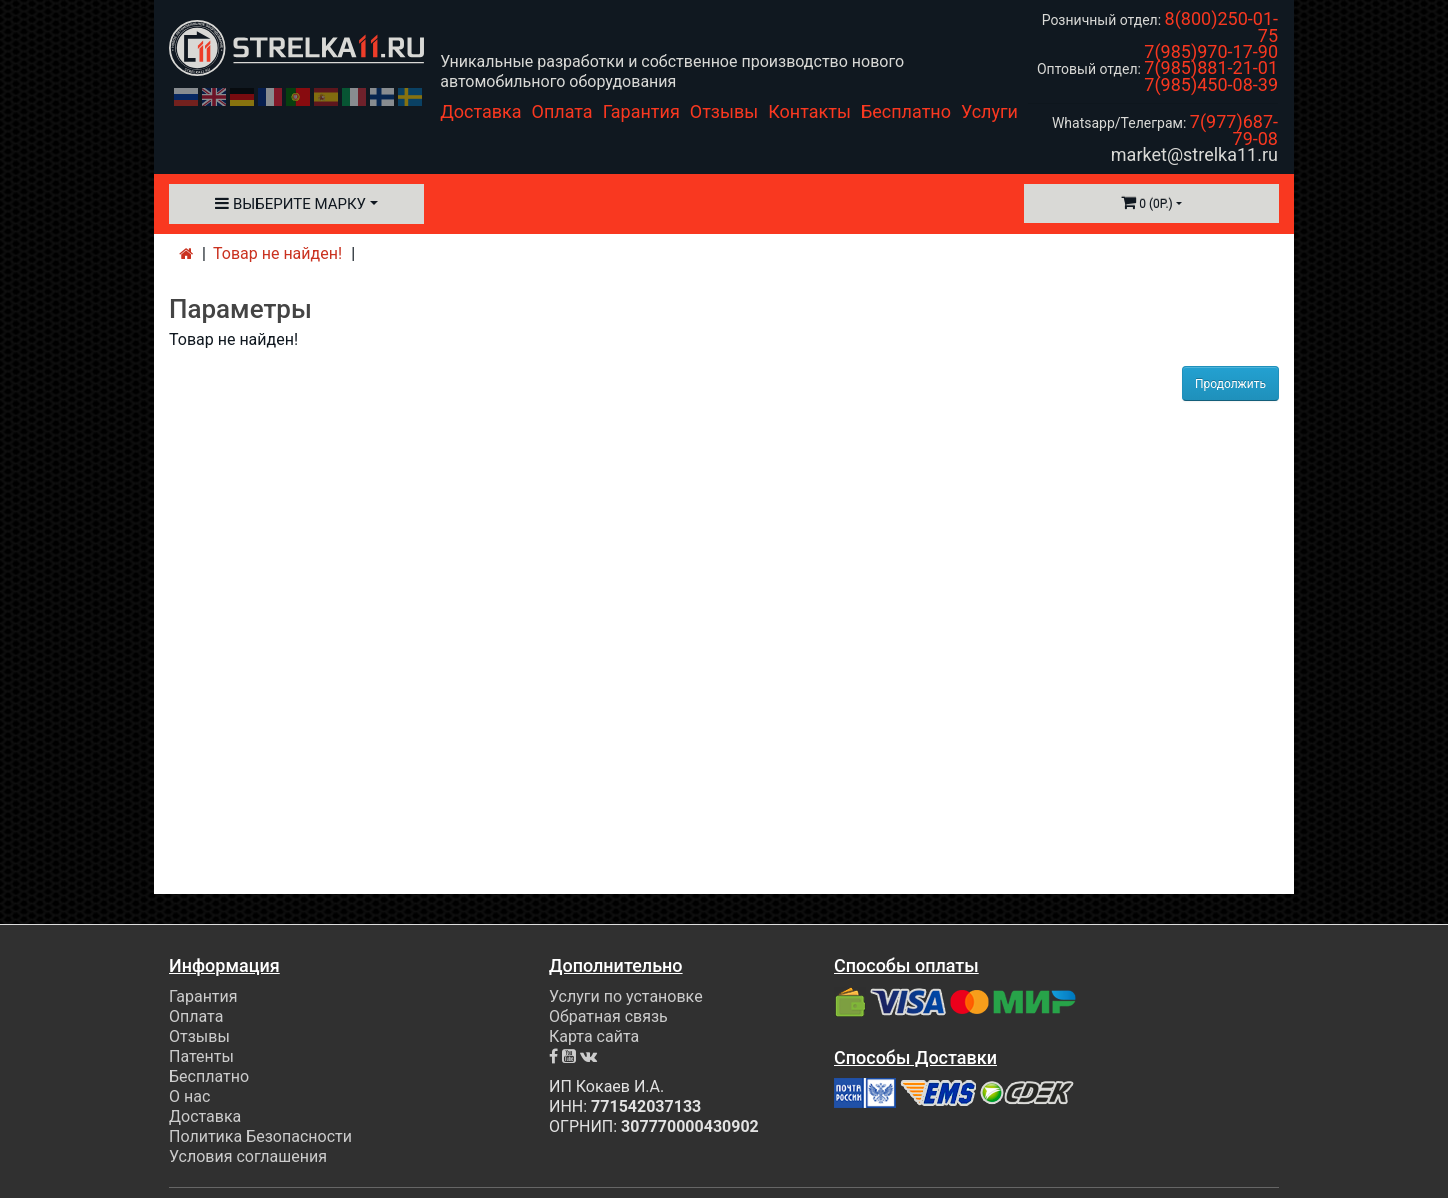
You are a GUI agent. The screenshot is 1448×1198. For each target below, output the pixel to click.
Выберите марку (290, 204)
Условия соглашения (248, 1156)
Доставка (480, 111)
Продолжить (1230, 384)
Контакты (809, 111)
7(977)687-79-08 (1234, 130)
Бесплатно (906, 111)
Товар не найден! (277, 253)
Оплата (562, 111)
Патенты (201, 1056)
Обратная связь (608, 1016)
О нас (189, 1096)
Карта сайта (594, 1036)
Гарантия (641, 111)
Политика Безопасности (260, 1136)
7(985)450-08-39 (1211, 84)
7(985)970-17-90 (1211, 51)
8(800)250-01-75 (1221, 27)
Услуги (989, 111)
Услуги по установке (626, 996)
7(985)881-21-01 (1211, 67)
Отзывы (724, 111)
